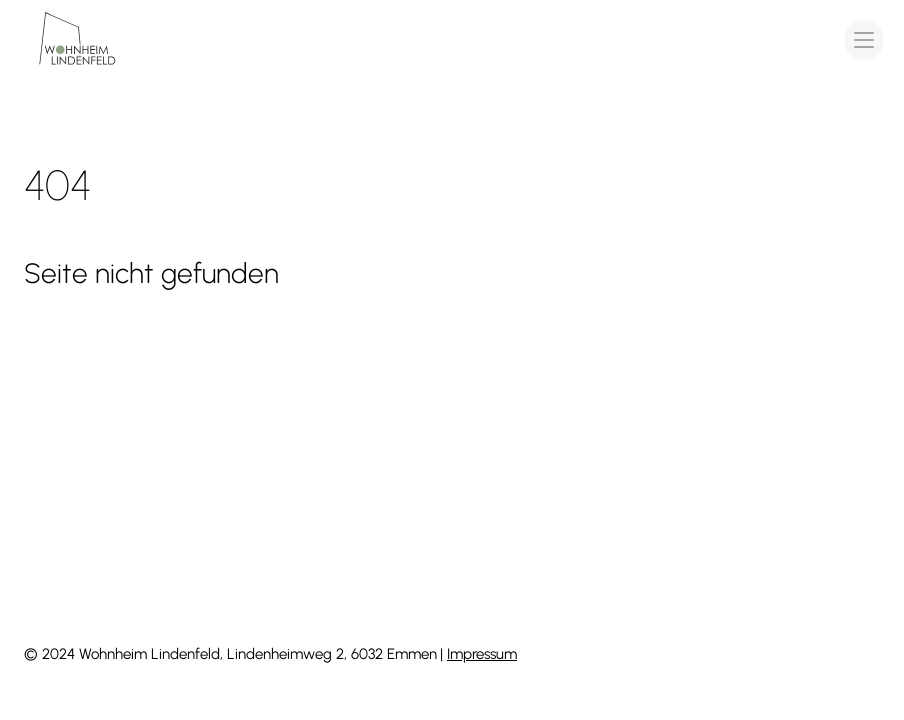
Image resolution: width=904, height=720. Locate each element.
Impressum (482, 654)
